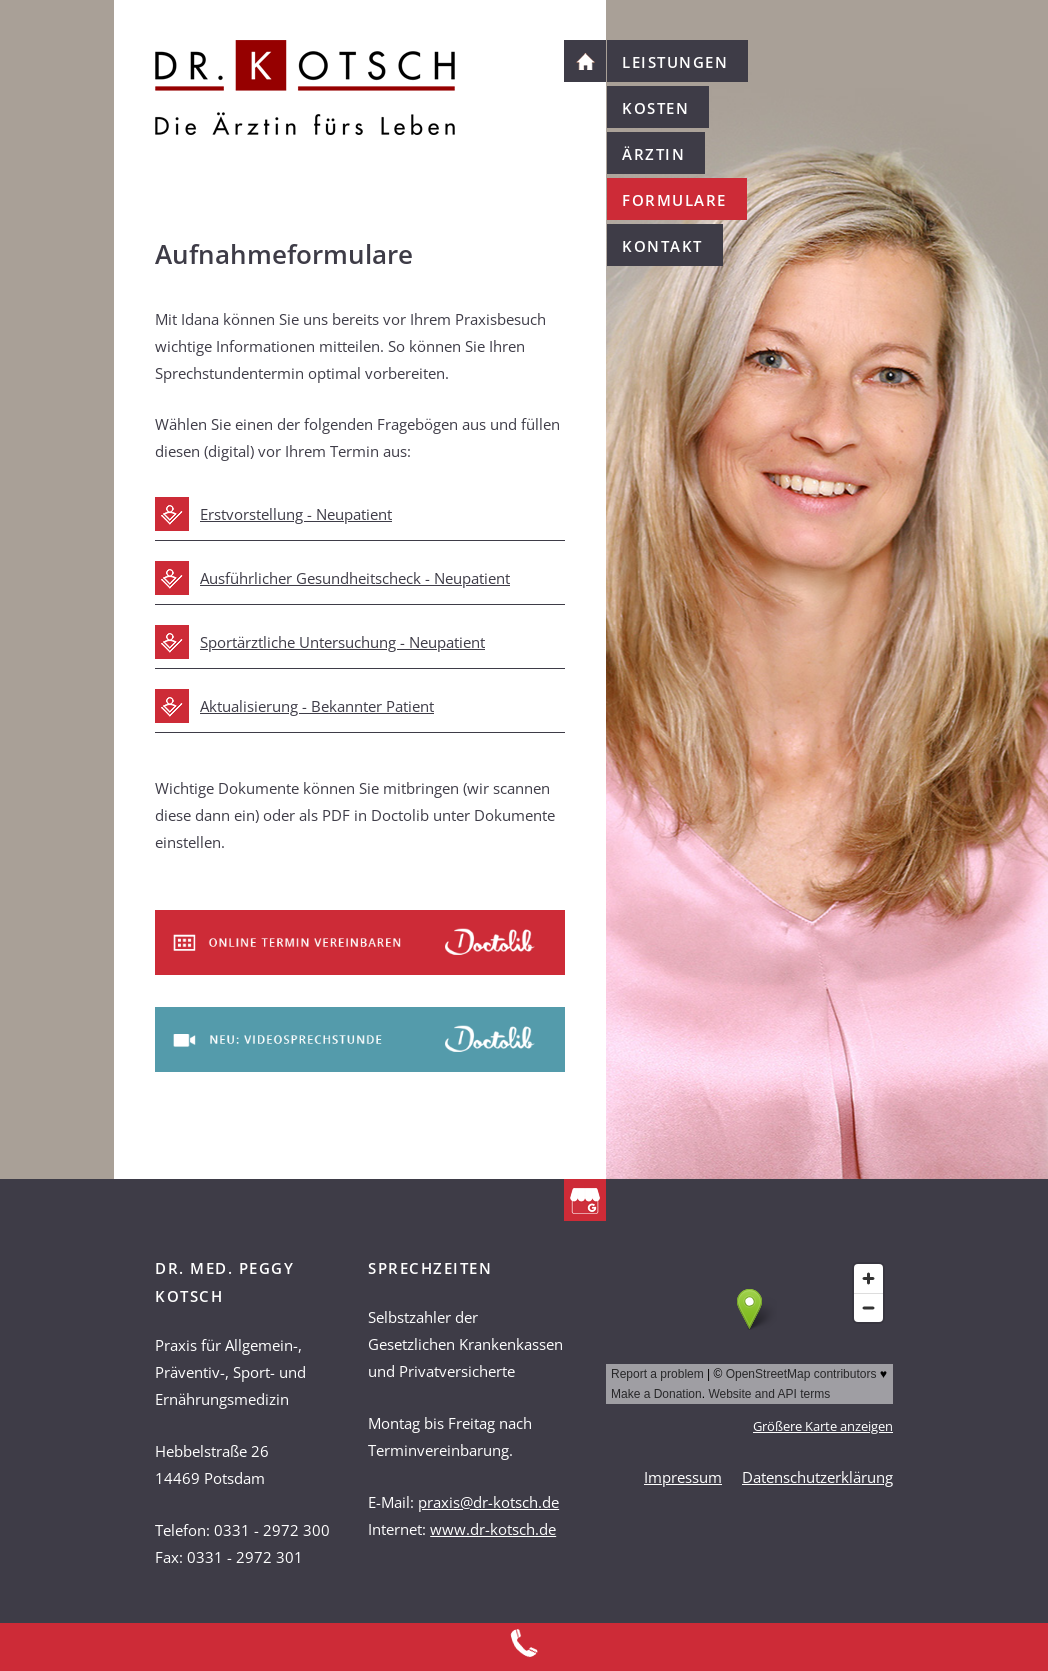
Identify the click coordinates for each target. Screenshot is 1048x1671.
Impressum (683, 1477)
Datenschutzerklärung (817, 1477)
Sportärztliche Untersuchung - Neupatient (342, 642)
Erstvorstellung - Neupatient (296, 514)
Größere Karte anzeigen (823, 1426)
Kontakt (662, 246)
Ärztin (653, 154)
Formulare (674, 200)
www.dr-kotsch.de (493, 1529)
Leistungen (675, 62)
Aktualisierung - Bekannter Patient (317, 706)
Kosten (655, 108)
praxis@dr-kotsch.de (488, 1502)
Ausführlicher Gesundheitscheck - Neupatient (355, 578)
